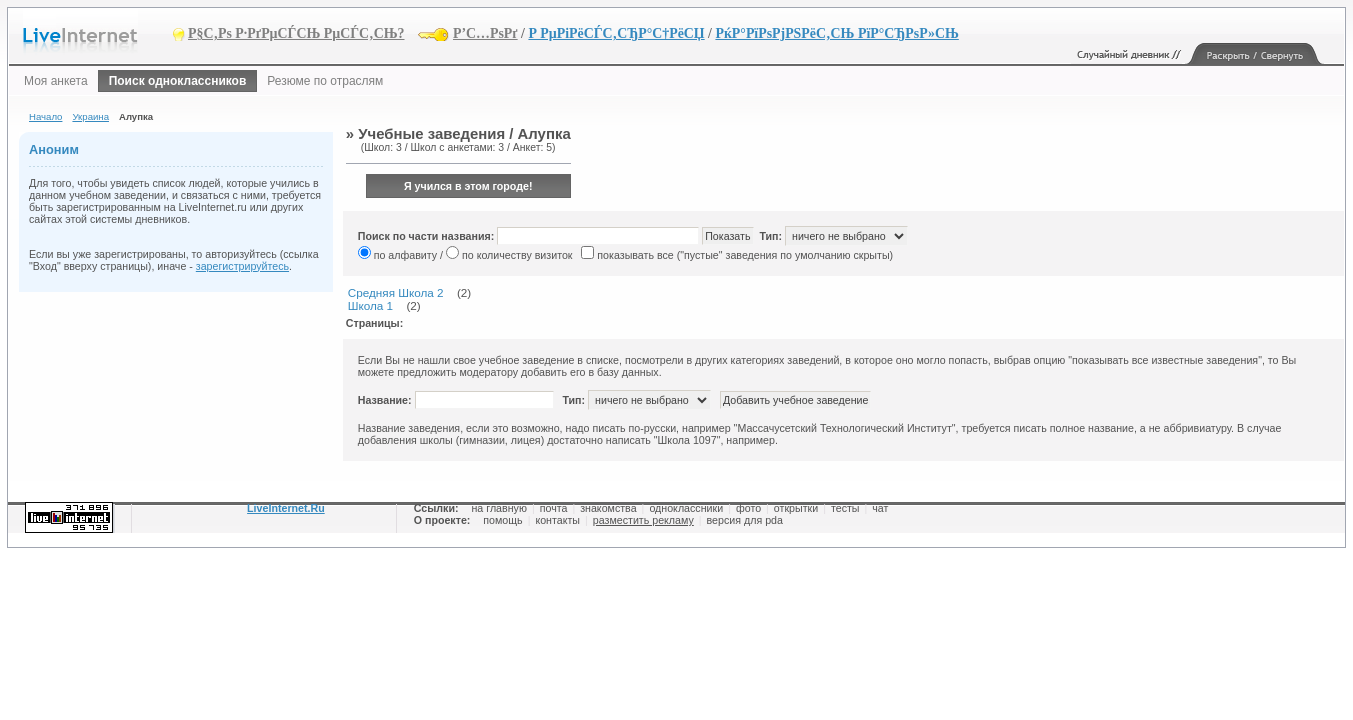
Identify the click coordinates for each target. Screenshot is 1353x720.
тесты (845, 508)
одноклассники (686, 508)
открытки (796, 508)
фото (748, 508)
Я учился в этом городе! (468, 186)
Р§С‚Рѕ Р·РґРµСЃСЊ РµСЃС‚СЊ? (296, 33)
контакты (557, 520)
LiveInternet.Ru (286, 508)
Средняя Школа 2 (396, 292)
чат (880, 508)
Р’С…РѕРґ (485, 33)
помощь (502, 520)
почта (554, 508)
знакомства (608, 508)
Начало (45, 116)
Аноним (54, 149)
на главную (498, 508)
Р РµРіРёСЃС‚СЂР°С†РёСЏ (616, 33)
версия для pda (745, 520)
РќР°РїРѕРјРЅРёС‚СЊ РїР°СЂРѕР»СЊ (836, 33)
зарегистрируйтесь (242, 266)
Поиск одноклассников (178, 81)
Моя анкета (56, 81)
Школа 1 (370, 305)
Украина (90, 116)
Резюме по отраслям (325, 81)
